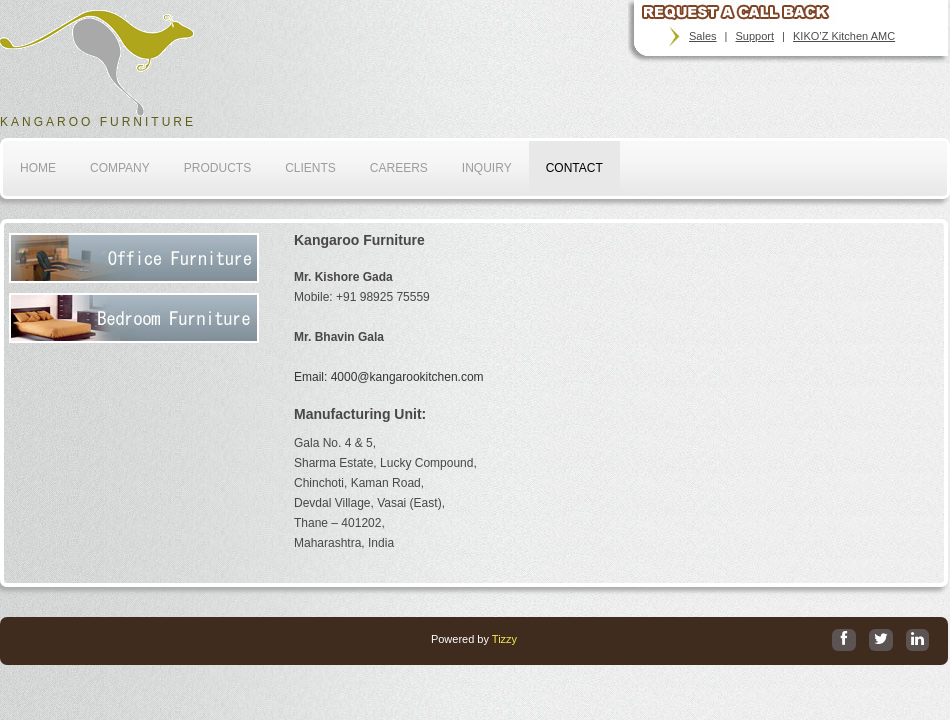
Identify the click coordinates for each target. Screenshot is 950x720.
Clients (310, 168)
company (120, 168)
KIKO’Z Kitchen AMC (844, 36)
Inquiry (487, 168)
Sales (703, 36)
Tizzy (504, 639)
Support (755, 36)
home (38, 168)
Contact (574, 168)
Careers (399, 168)
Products (217, 168)
